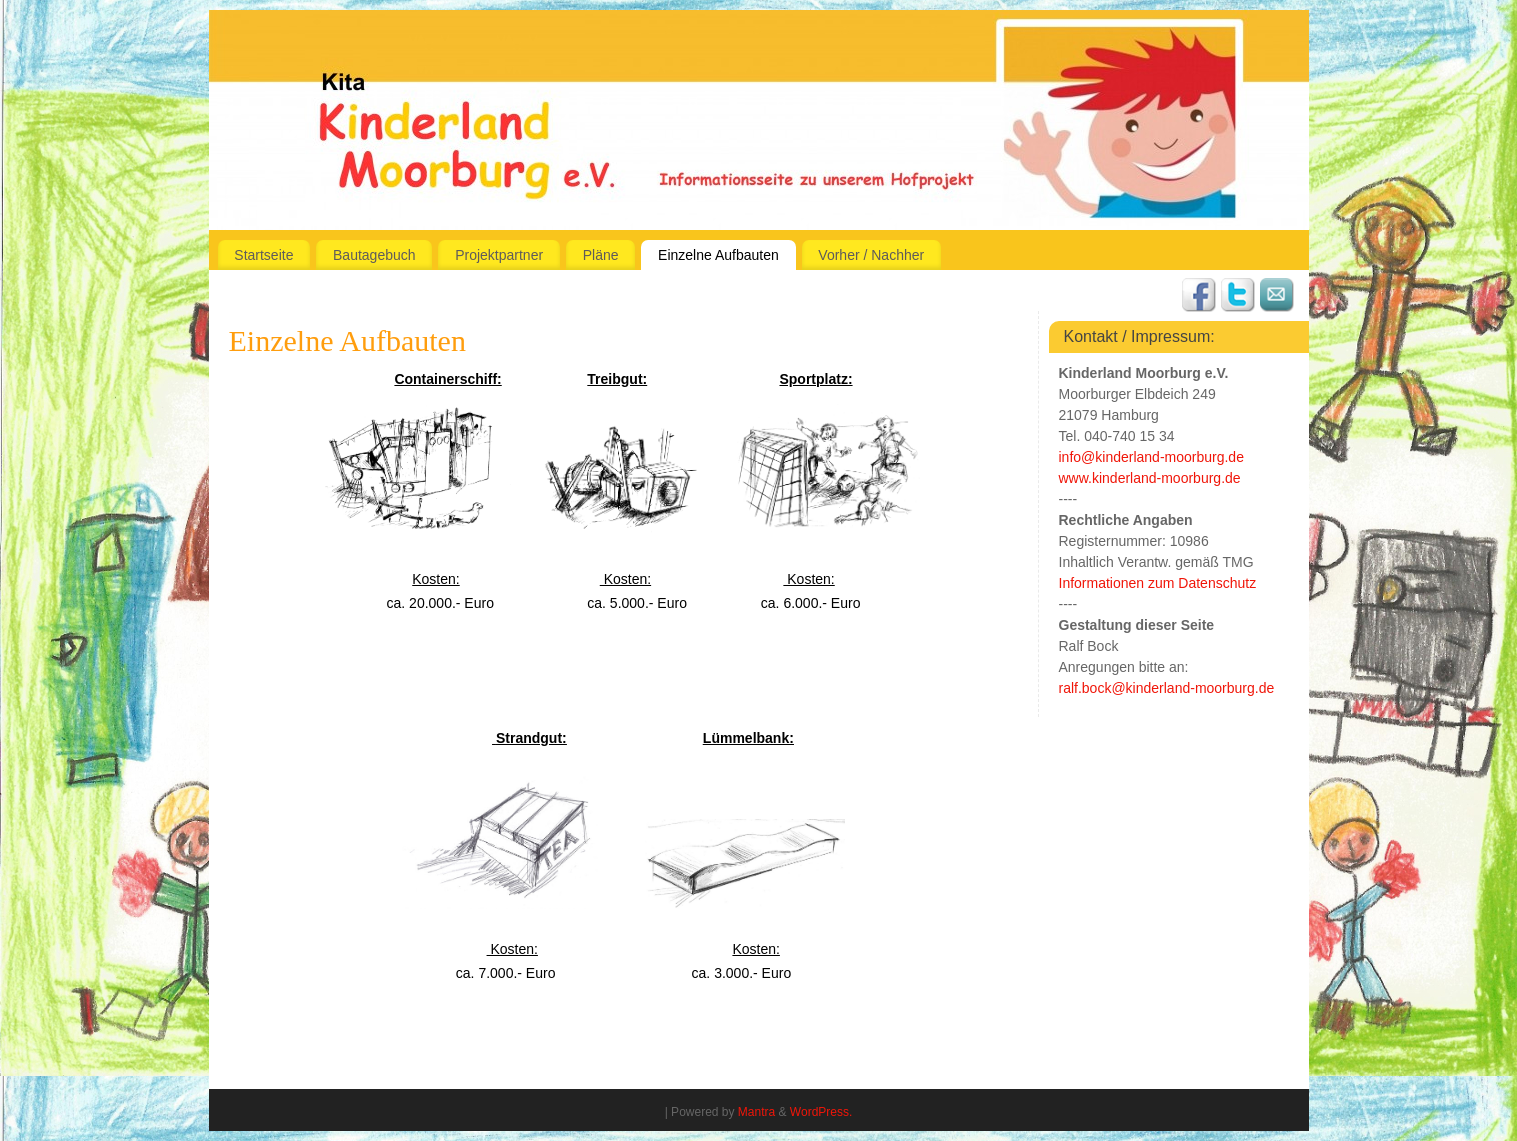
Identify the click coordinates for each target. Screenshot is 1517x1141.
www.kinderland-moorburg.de (1150, 478)
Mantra (756, 1112)
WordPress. (821, 1112)
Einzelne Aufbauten (718, 255)
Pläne (601, 255)
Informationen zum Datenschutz (1158, 583)
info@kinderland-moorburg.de (1151, 457)
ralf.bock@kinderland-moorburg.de (1167, 688)
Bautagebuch (374, 255)
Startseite (263, 255)
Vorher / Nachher (871, 255)
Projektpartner (499, 255)
